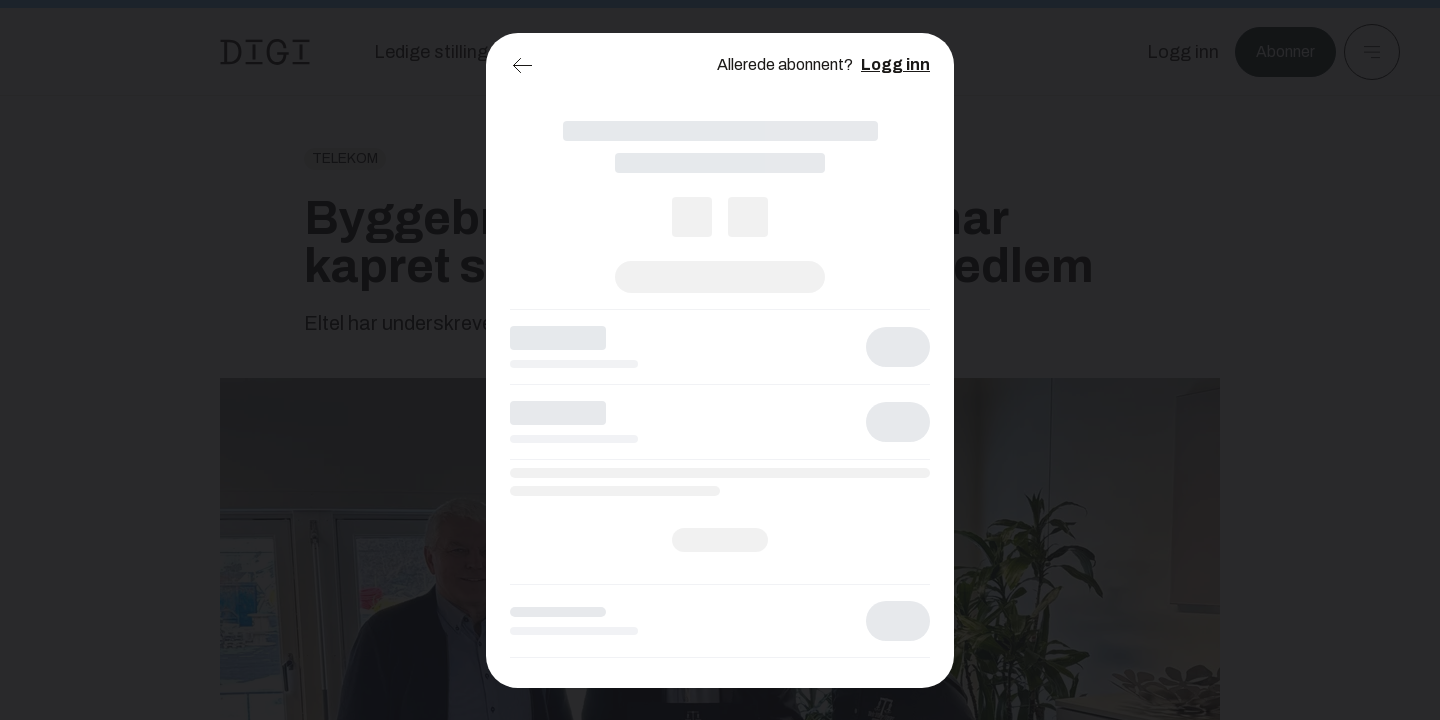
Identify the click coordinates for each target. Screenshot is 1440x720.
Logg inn (895, 64)
